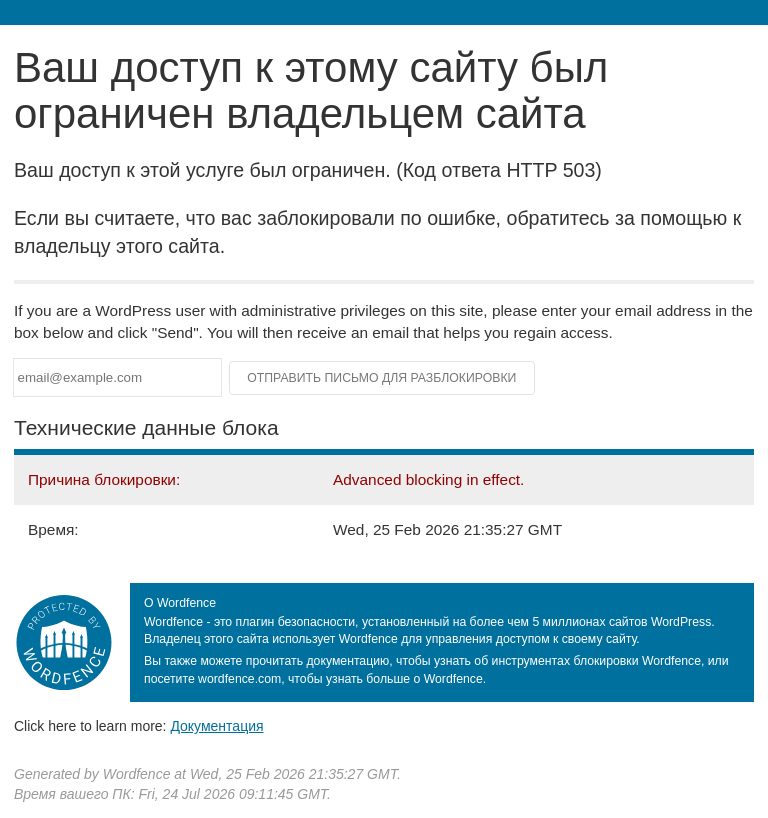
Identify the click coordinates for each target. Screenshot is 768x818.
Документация (216, 726)
